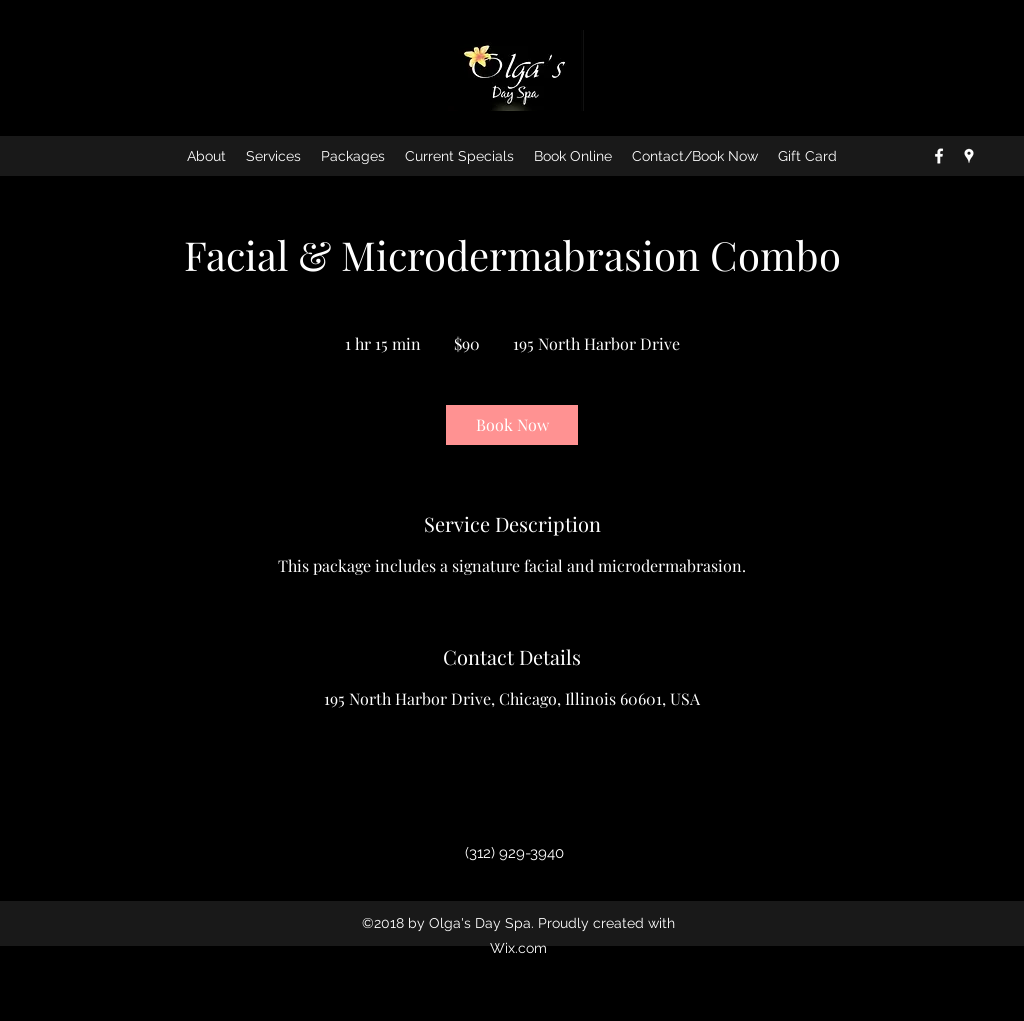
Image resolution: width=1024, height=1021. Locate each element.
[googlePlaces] (969, 156)
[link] (512, 425)
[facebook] (939, 156)
